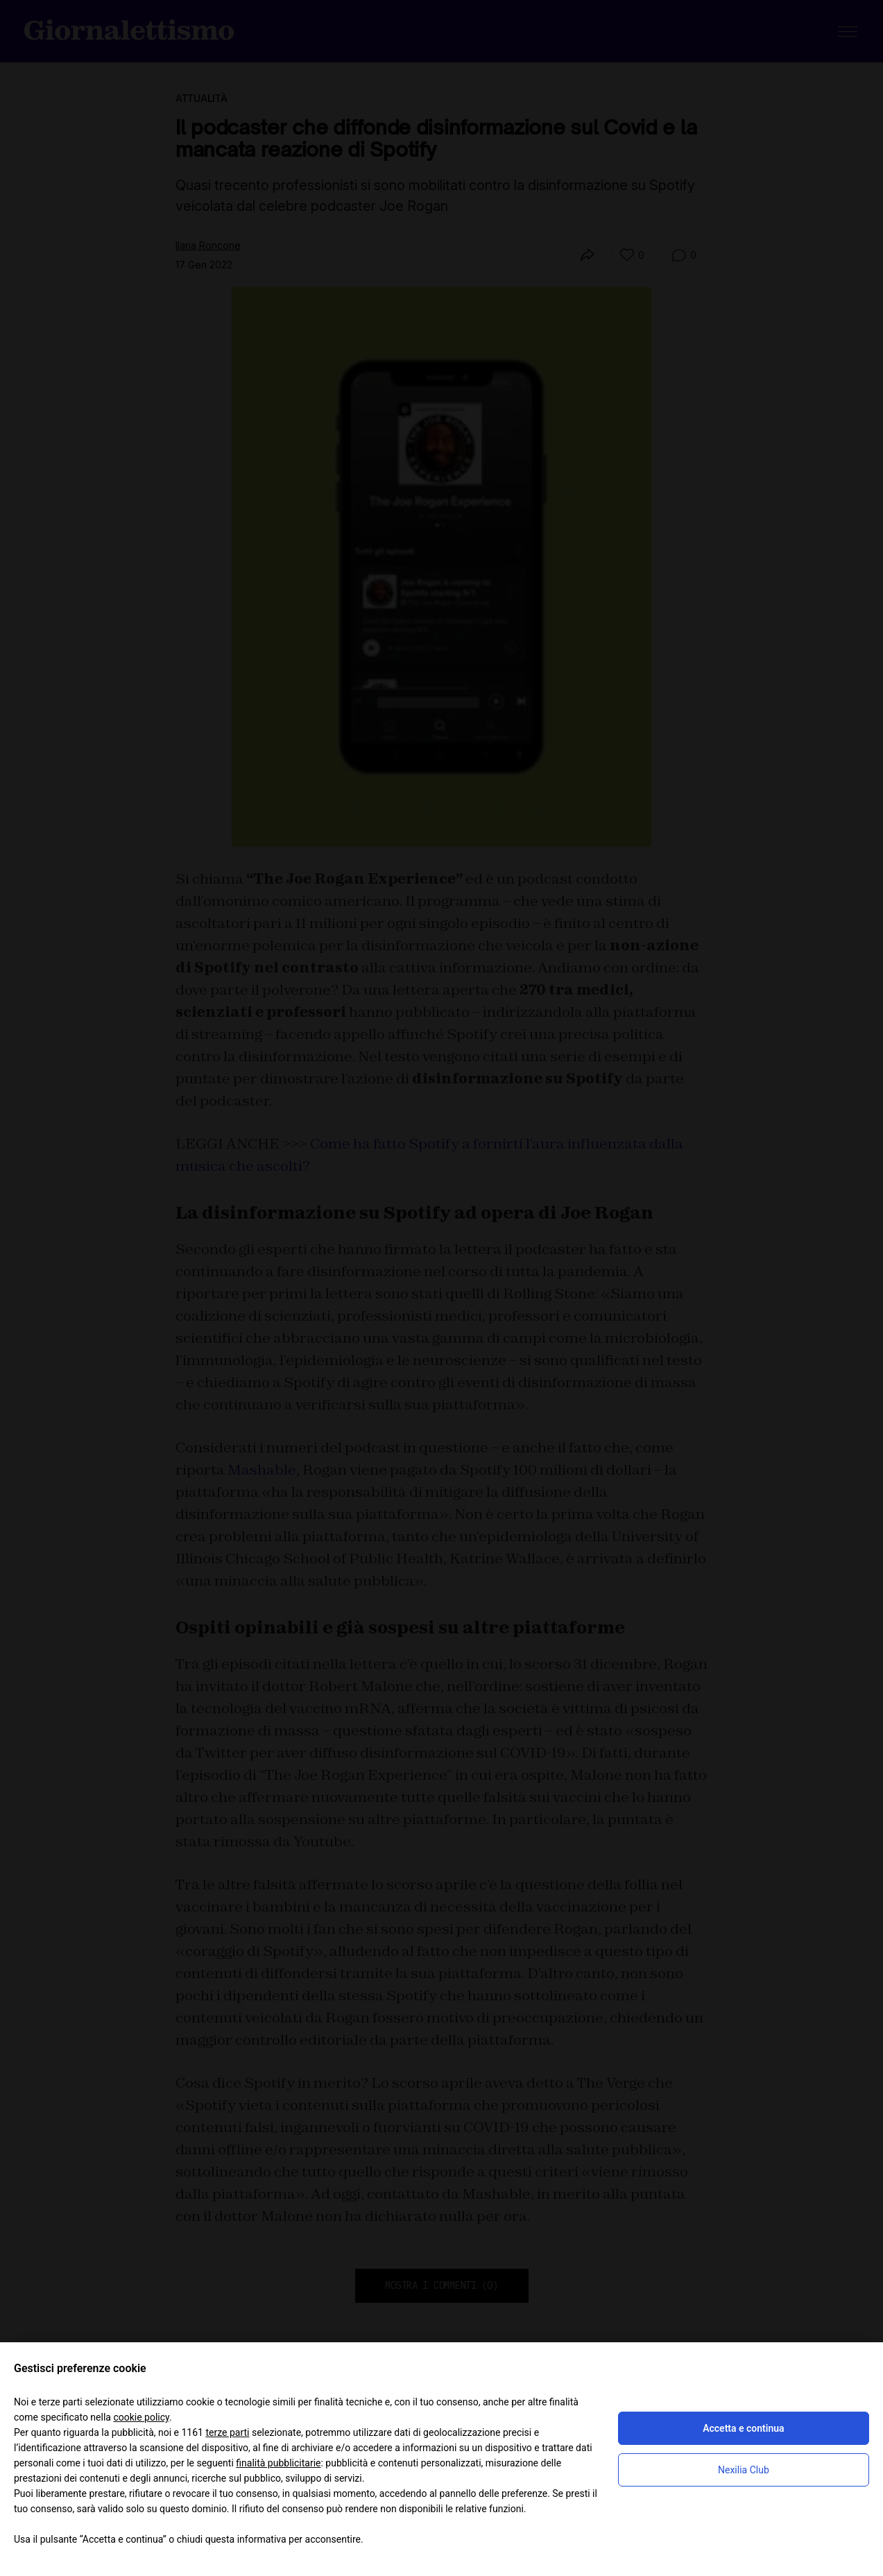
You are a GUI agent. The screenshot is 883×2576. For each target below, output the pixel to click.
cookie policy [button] (141, 2417)
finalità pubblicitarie (278, 2462)
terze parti (227, 2432)
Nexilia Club (743, 2469)
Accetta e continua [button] (743, 2428)
